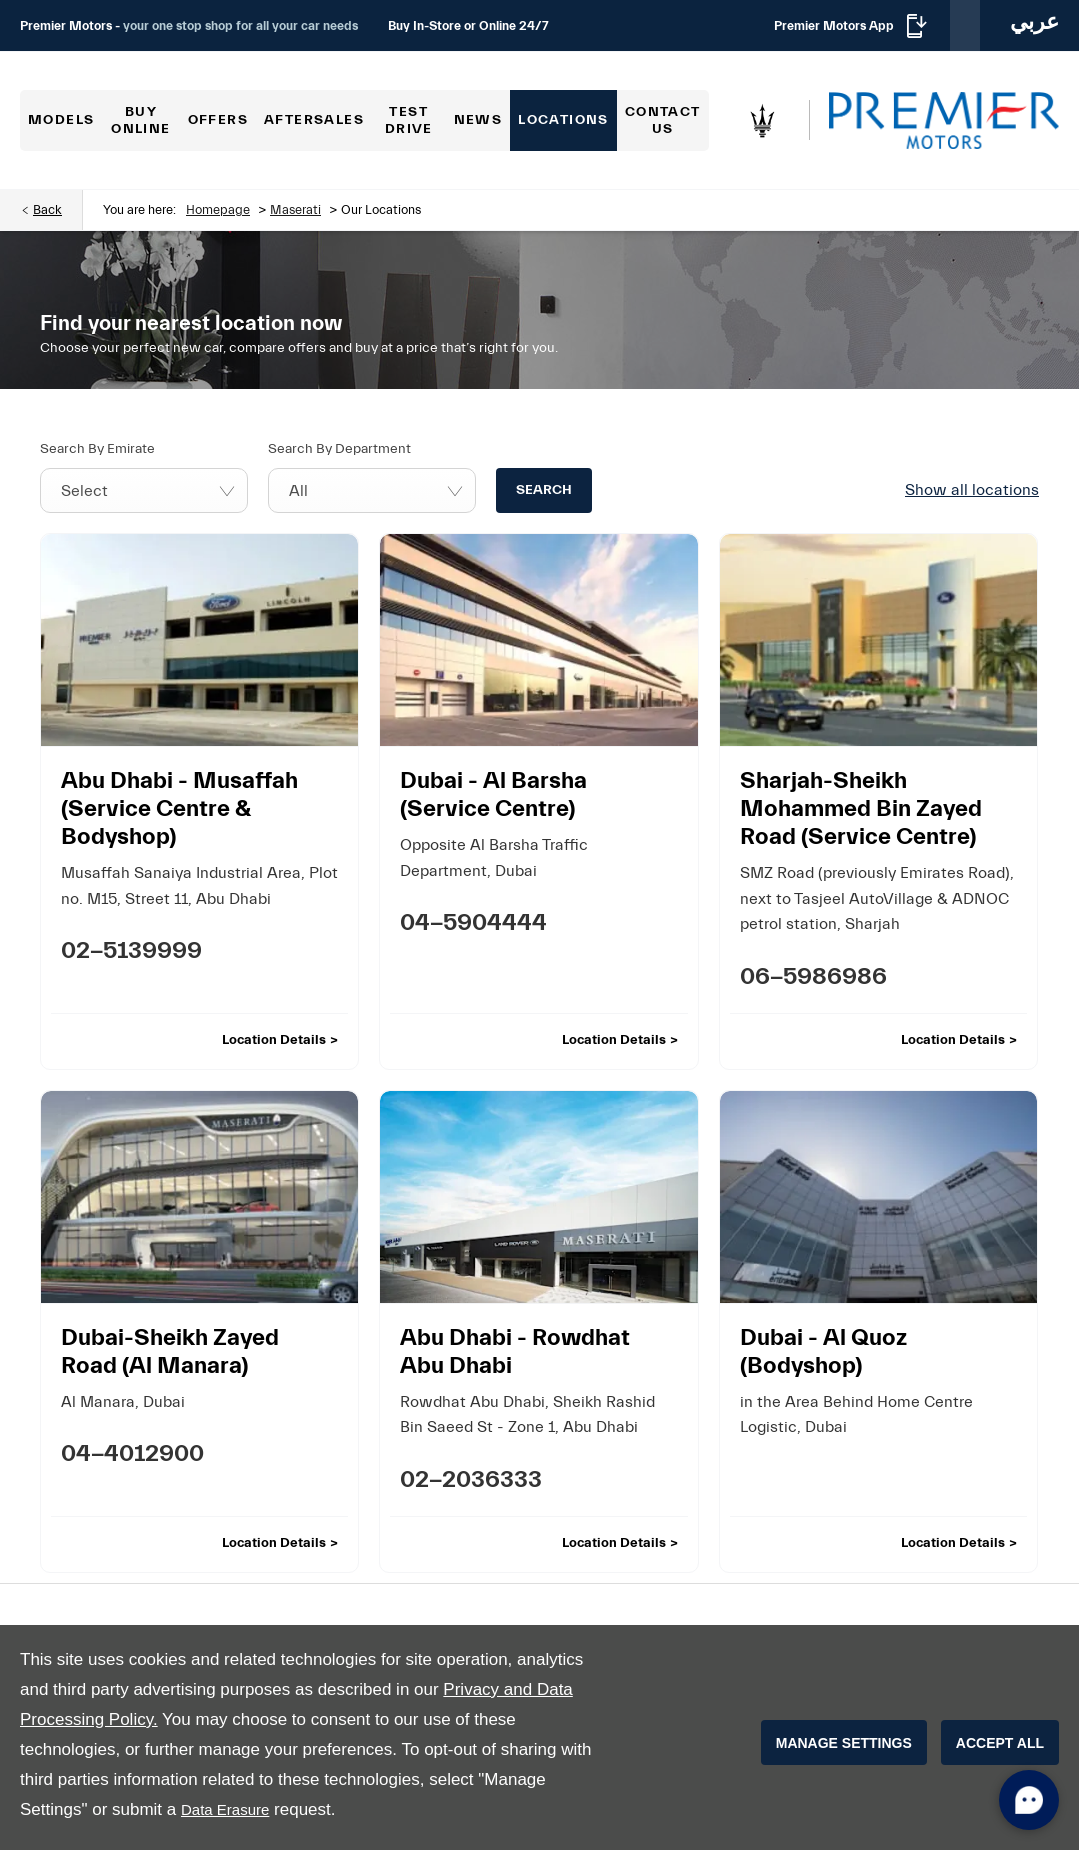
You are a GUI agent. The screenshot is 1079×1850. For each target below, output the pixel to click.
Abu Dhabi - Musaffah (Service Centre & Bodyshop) (179, 808)
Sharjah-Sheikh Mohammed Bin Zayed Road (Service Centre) (861, 808)
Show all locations (972, 490)
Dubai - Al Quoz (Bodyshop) (823, 1351)
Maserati (295, 209)
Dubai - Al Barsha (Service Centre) (493, 794)
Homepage (218, 209)
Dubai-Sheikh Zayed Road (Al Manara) (170, 1351)
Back (47, 209)
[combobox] (144, 490)
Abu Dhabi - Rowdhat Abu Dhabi (515, 1351)
